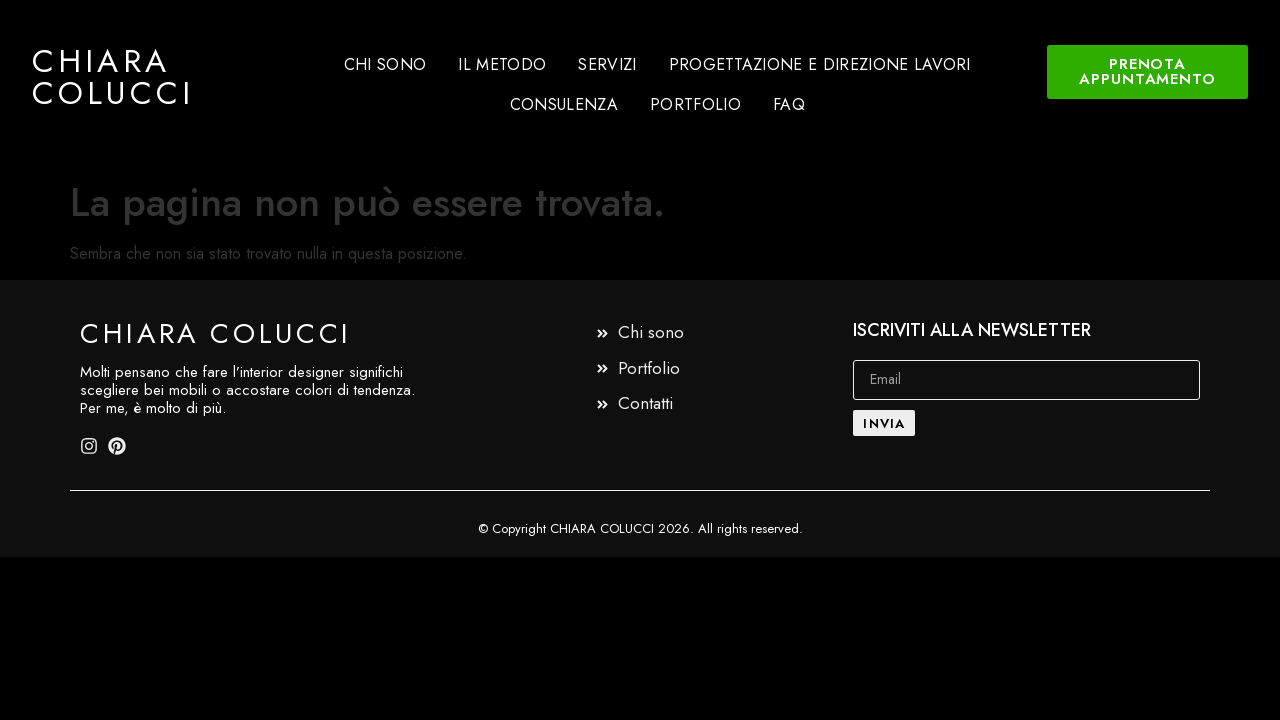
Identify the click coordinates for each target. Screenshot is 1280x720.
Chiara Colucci (113, 77)
